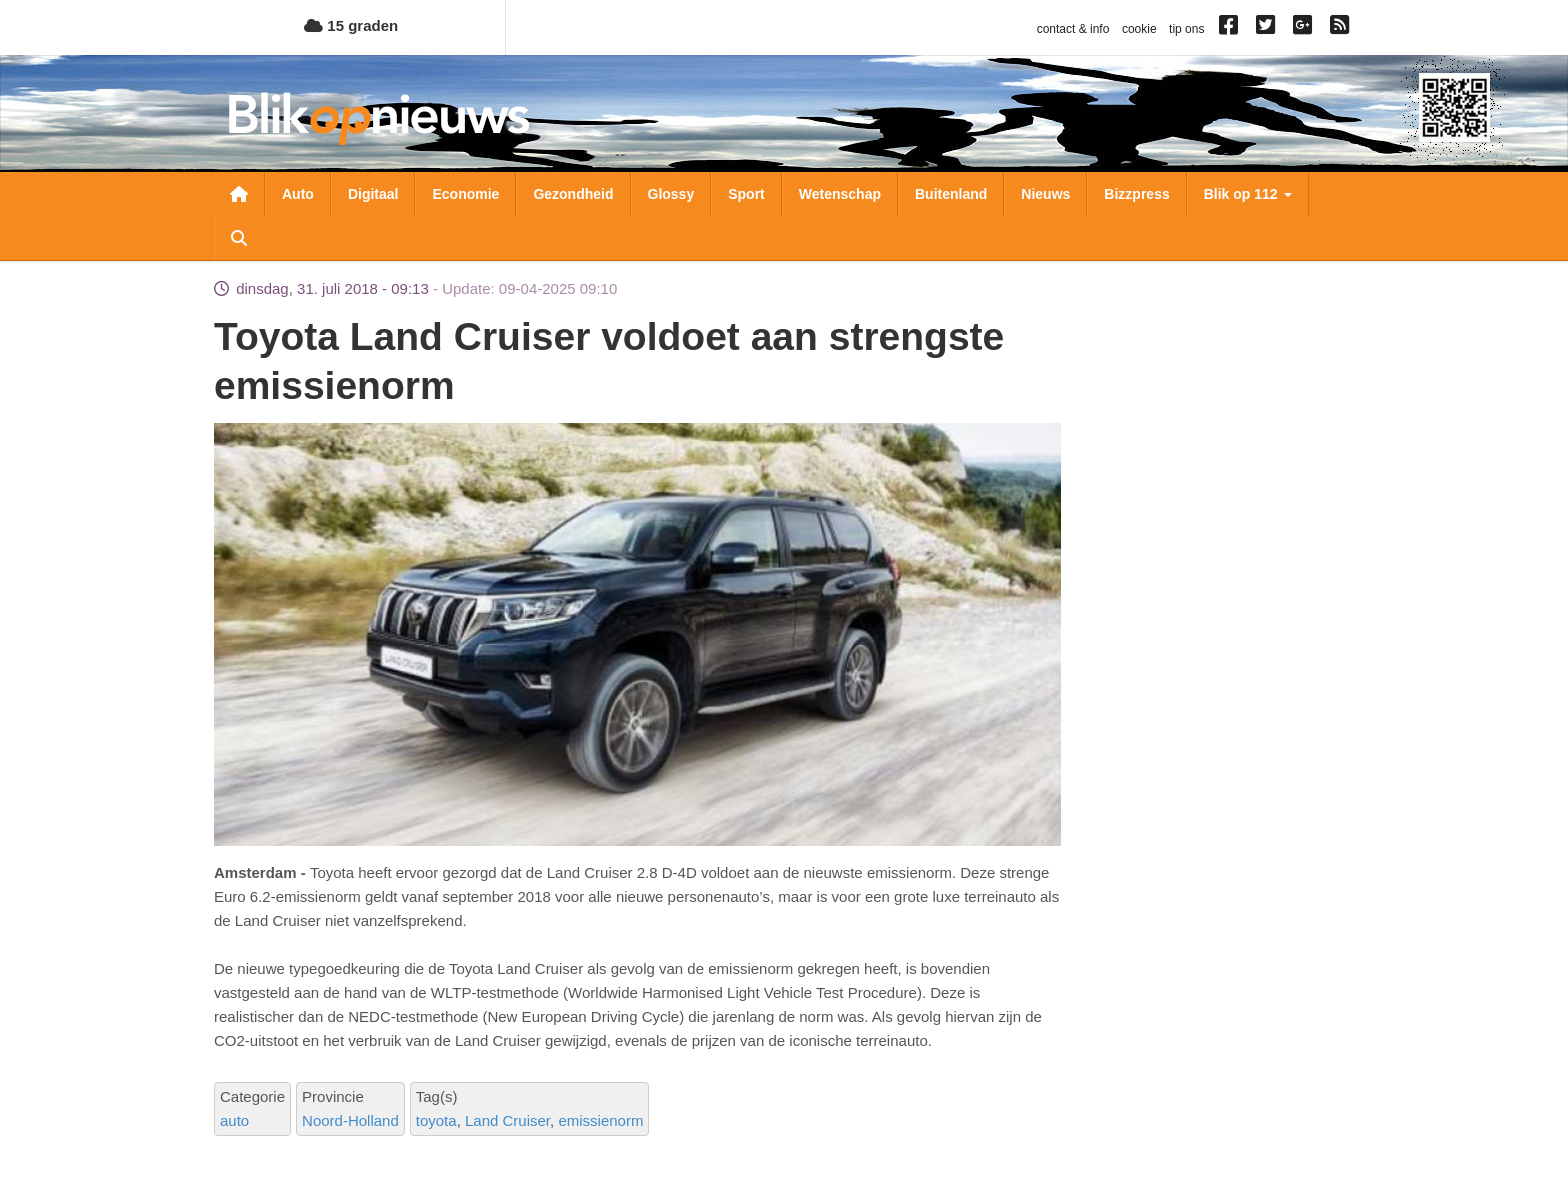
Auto (298, 194)
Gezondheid (573, 194)
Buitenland (951, 194)
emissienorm (600, 1120)
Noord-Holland (350, 1120)
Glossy (671, 194)
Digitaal (373, 194)
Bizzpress (1136, 194)
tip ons (1186, 29)
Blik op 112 (1248, 194)
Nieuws (1045, 194)
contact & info (1073, 29)
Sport (746, 194)
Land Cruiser (507, 1120)
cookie (1139, 29)
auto (234, 1120)
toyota (436, 1120)
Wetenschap (840, 194)
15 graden (351, 25)
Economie (465, 194)
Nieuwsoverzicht (239, 194)
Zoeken (239, 238)
